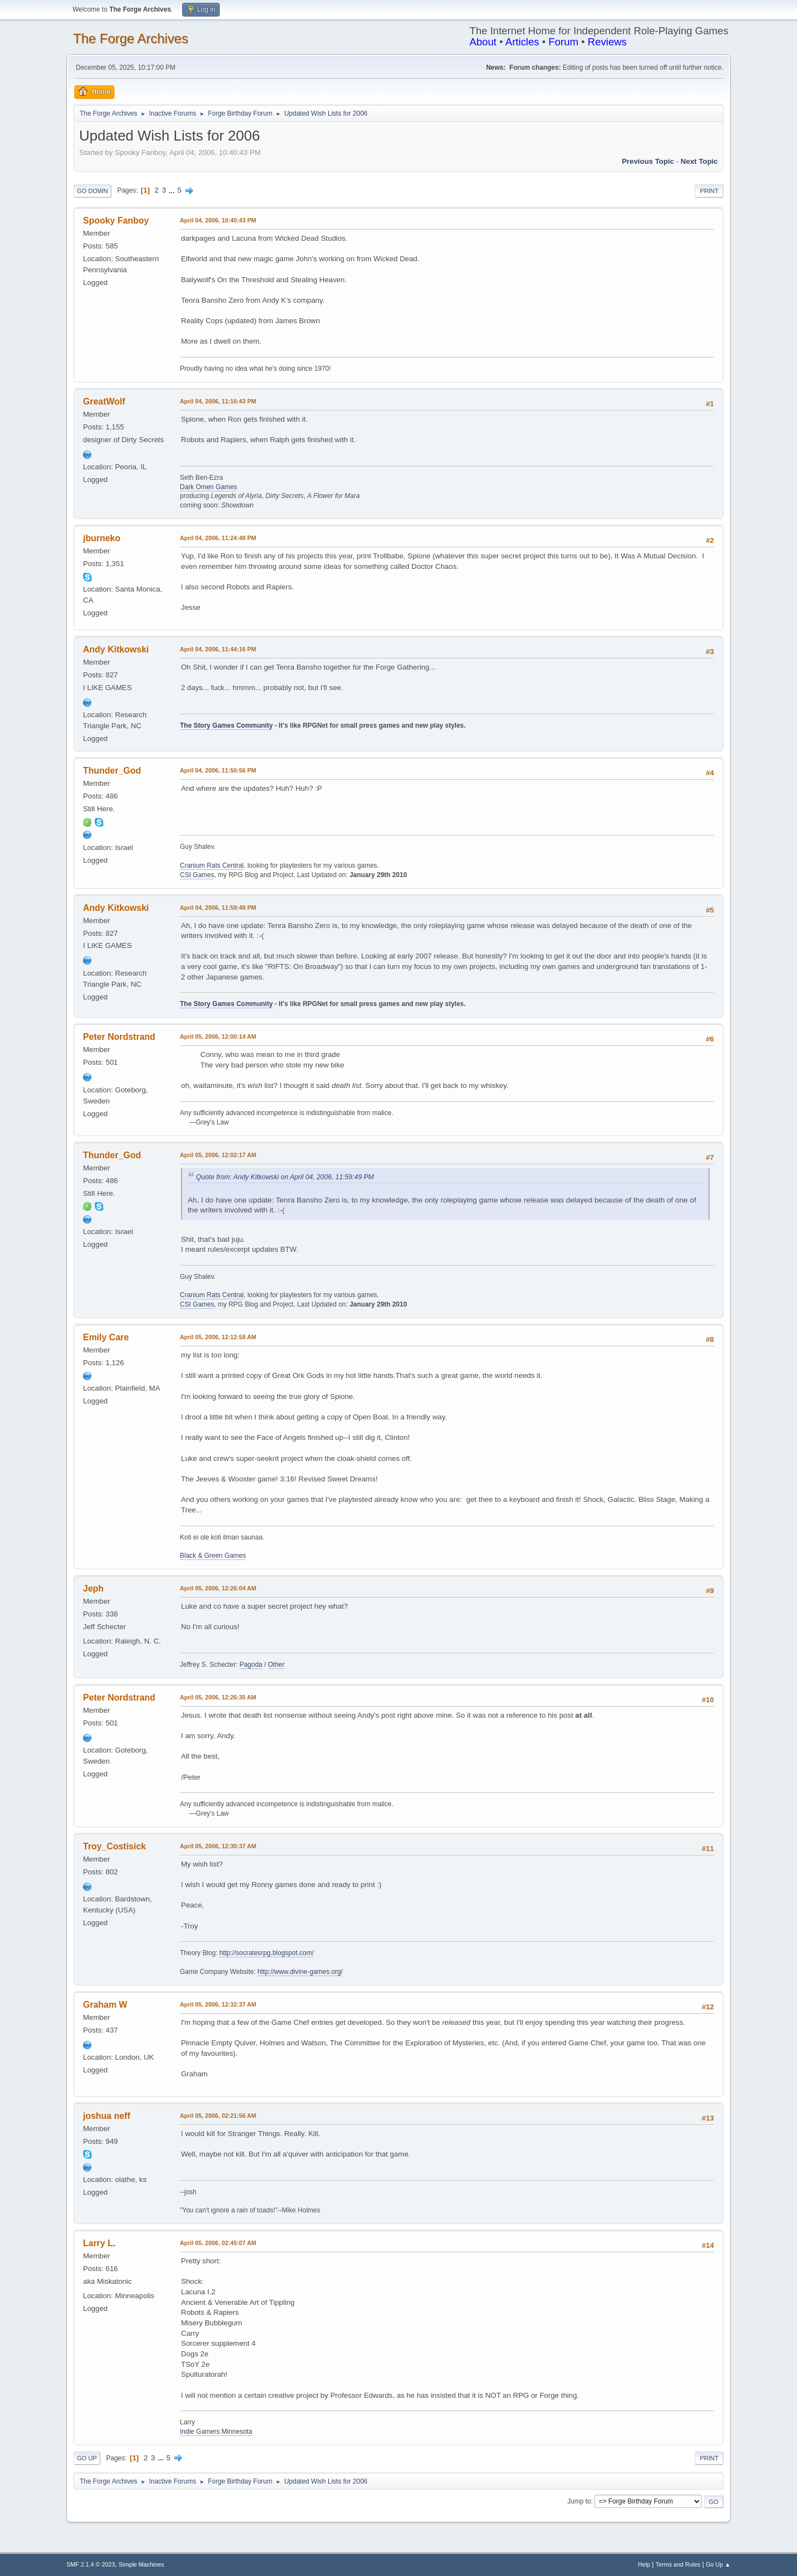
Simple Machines (141, 2564)
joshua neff (106, 2116)
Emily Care (106, 1337)
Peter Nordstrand (119, 1036)
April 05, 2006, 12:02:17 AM (218, 1155)
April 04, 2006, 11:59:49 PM (218, 907)
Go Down (92, 191)
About (482, 42)
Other (276, 1664)
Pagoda (251, 1664)
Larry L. (99, 2243)
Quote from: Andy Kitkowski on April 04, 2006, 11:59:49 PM (285, 1177)
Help (644, 2564)
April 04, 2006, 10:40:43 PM (218, 220)
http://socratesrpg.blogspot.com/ (266, 1953)
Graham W (105, 2004)
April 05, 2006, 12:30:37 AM (218, 1846)
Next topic (699, 161)
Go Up (87, 2458)
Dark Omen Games (208, 487)
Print (709, 191)
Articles (522, 42)
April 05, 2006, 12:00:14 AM (218, 1036)
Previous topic (648, 161)
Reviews (607, 42)
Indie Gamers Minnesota (216, 2431)
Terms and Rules (678, 2564)
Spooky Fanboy (116, 220)
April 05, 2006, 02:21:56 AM (218, 2115)
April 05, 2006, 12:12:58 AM (218, 1337)
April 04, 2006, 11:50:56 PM (218, 770)
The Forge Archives (130, 38)
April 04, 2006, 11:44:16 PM (218, 649)
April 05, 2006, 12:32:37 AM (218, 2004)
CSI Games (197, 875)
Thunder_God (112, 770)
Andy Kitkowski (116, 649)
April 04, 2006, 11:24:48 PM (218, 538)
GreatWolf (104, 401)
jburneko (102, 538)
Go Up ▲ (718, 2564)
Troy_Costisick (114, 1846)
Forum (563, 42)
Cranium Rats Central (212, 865)
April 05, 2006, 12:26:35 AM (218, 1697)
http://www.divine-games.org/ (300, 1972)
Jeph (93, 1588)
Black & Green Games (213, 1555)
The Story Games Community (226, 725)
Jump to (579, 2501)
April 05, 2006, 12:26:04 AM (218, 1588)
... (173, 190)
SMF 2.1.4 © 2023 (90, 2564)
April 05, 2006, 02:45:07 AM (218, 2243)
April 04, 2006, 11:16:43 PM (218, 401)
